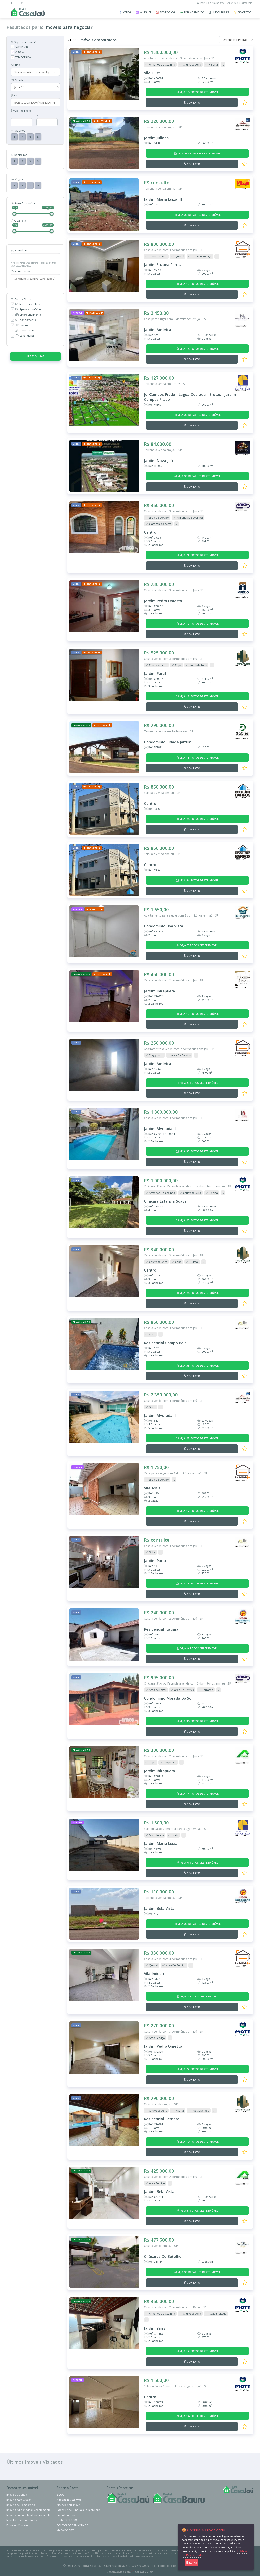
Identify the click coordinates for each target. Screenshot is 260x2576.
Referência (20, 250)
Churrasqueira (26, 330)
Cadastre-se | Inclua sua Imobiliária (79, 2510)
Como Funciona (66, 2515)
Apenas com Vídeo (28, 309)
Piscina (21, 325)
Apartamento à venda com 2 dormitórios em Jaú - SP (179, 1049)
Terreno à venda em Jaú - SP (163, 127)
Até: (38, 115)
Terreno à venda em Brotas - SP (165, 384)
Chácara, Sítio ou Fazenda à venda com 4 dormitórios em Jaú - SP (187, 1186)
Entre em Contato (17, 2525)
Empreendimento (28, 314)
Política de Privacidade (72, 2525)
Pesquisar (35, 356)
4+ (38, 137)
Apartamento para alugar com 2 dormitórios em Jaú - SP (181, 915)
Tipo (15, 65)
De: (13, 115)
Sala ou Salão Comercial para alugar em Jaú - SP (176, 1829)
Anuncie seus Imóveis (240, 3)
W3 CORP (146, 2572)
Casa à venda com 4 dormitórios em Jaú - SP (173, 1401)
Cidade (17, 80)
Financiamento (25, 320)
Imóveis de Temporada (20, 2505)
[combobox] (34, 72)
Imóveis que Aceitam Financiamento (28, 2515)
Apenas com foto (27, 304)
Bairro (16, 95)
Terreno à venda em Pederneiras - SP (168, 731)
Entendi (191, 2562)
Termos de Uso (67, 2520)
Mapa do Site (65, 2530)
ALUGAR (20, 52)
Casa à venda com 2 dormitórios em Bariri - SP (175, 2307)
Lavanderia (24, 336)
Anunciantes (20, 271)
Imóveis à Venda (16, 2494)
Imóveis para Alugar (18, 2500)
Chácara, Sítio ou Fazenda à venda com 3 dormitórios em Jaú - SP (187, 1683)
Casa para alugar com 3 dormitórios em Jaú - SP (176, 319)
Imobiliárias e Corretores (21, 2520)
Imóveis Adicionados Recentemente (28, 2510)
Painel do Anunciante (211, 3)
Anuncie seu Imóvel (69, 2505)
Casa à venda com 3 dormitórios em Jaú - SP (173, 250)
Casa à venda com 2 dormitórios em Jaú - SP (173, 980)
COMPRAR (21, 46)
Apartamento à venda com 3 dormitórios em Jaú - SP (179, 58)
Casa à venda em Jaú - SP (161, 2104)
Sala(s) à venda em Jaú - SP (162, 793)
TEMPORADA (23, 57)
